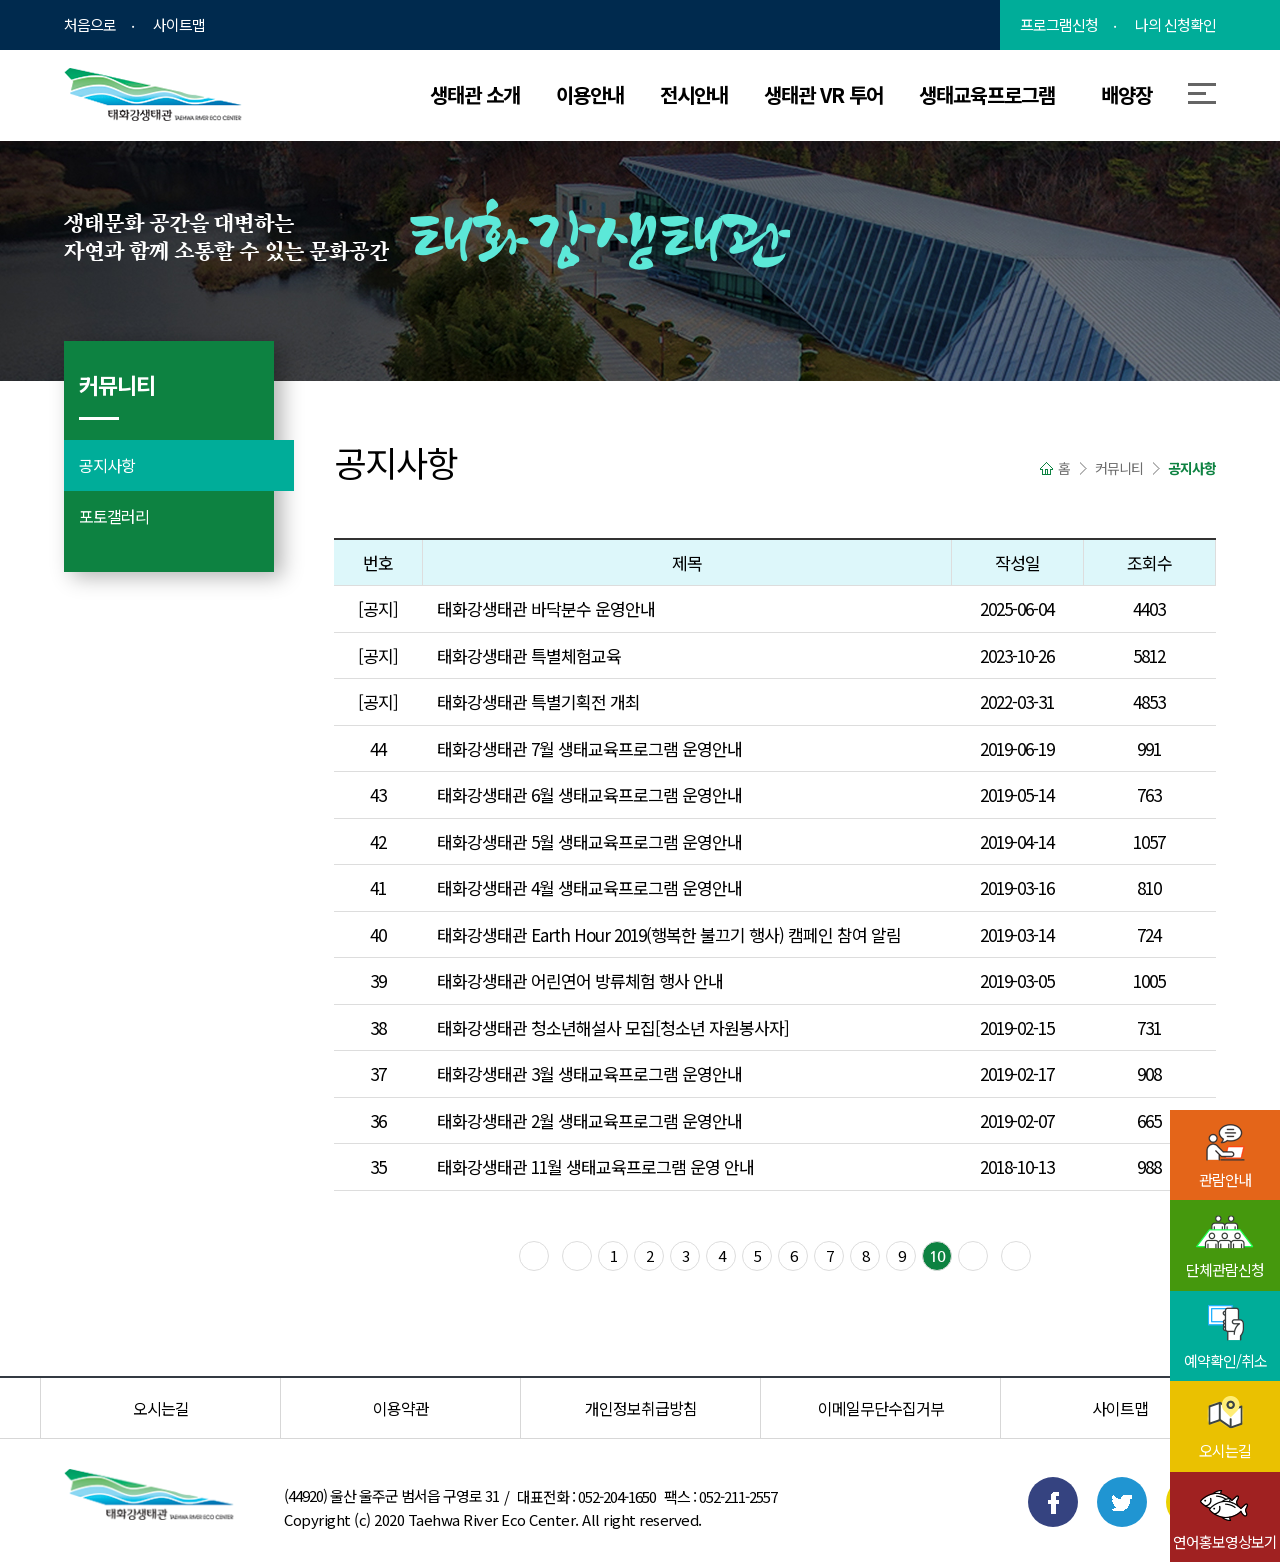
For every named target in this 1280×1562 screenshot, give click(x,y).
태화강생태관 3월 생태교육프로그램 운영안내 (589, 1073)
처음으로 (90, 25)
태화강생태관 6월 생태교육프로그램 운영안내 (589, 794)
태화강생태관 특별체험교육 (529, 655)
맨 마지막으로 (1016, 1256)
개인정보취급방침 (641, 1408)
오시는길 (161, 1408)
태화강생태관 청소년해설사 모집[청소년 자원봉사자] (613, 1027)
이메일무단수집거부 (881, 1408)
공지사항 (107, 465)
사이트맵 (179, 25)
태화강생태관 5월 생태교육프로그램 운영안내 (589, 841)
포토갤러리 (114, 516)
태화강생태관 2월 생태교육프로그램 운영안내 (589, 1120)
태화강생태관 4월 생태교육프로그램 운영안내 (589, 887)
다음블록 (973, 1256)
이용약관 (401, 1408)
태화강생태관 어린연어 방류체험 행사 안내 (580, 980)
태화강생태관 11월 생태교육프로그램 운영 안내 (595, 1166)
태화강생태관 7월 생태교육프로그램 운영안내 (589, 748)
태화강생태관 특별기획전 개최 (538, 701)
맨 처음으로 (534, 1256)
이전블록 (577, 1256)
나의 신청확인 (1175, 25)
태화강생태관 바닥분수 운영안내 (546, 608)
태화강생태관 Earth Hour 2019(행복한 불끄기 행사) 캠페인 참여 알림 (669, 934)
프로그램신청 (1059, 25)
